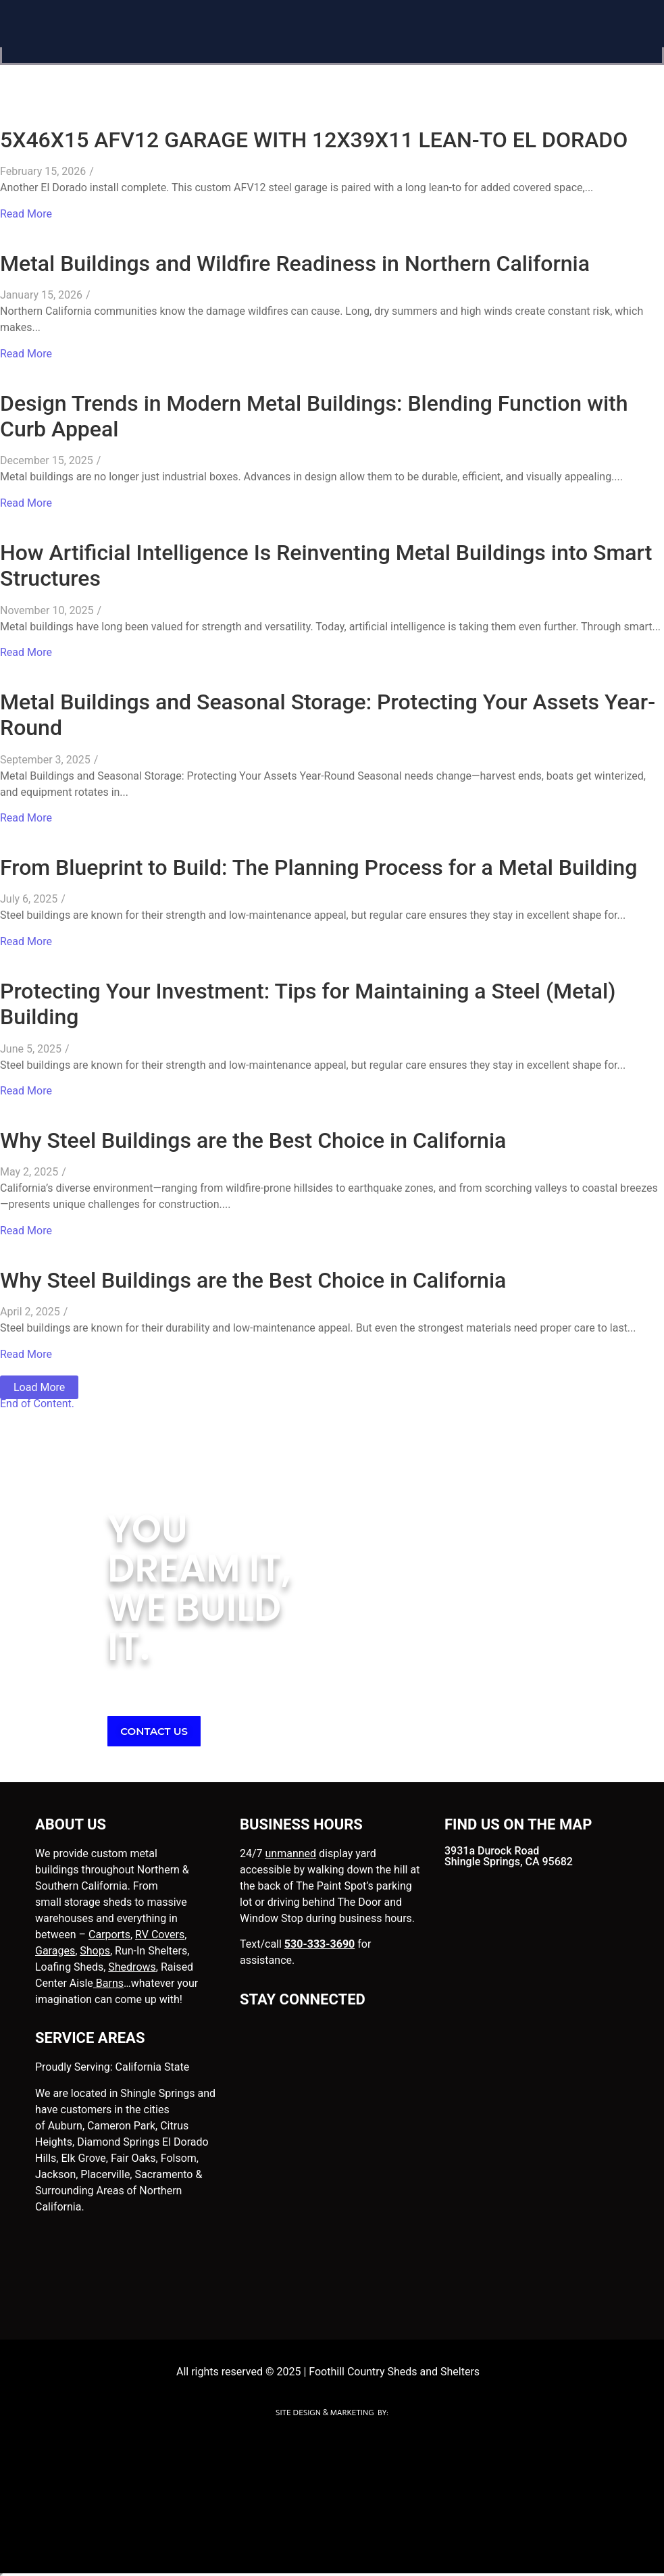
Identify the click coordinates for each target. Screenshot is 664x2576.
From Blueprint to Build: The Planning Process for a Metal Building (318, 867)
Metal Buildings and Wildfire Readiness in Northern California (295, 263)
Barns (108, 1983)
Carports (109, 1934)
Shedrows (132, 1967)
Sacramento (163, 2174)
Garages (55, 1950)
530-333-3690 (319, 1944)
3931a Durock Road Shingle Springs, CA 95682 (508, 1856)
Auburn (65, 2125)
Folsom (179, 2158)
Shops (95, 1950)
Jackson (55, 2174)
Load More (39, 1387)
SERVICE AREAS (90, 2037)
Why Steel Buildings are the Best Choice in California (253, 1140)
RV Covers (159, 1934)
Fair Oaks (133, 2158)
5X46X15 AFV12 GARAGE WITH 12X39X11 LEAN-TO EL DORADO (314, 140)
